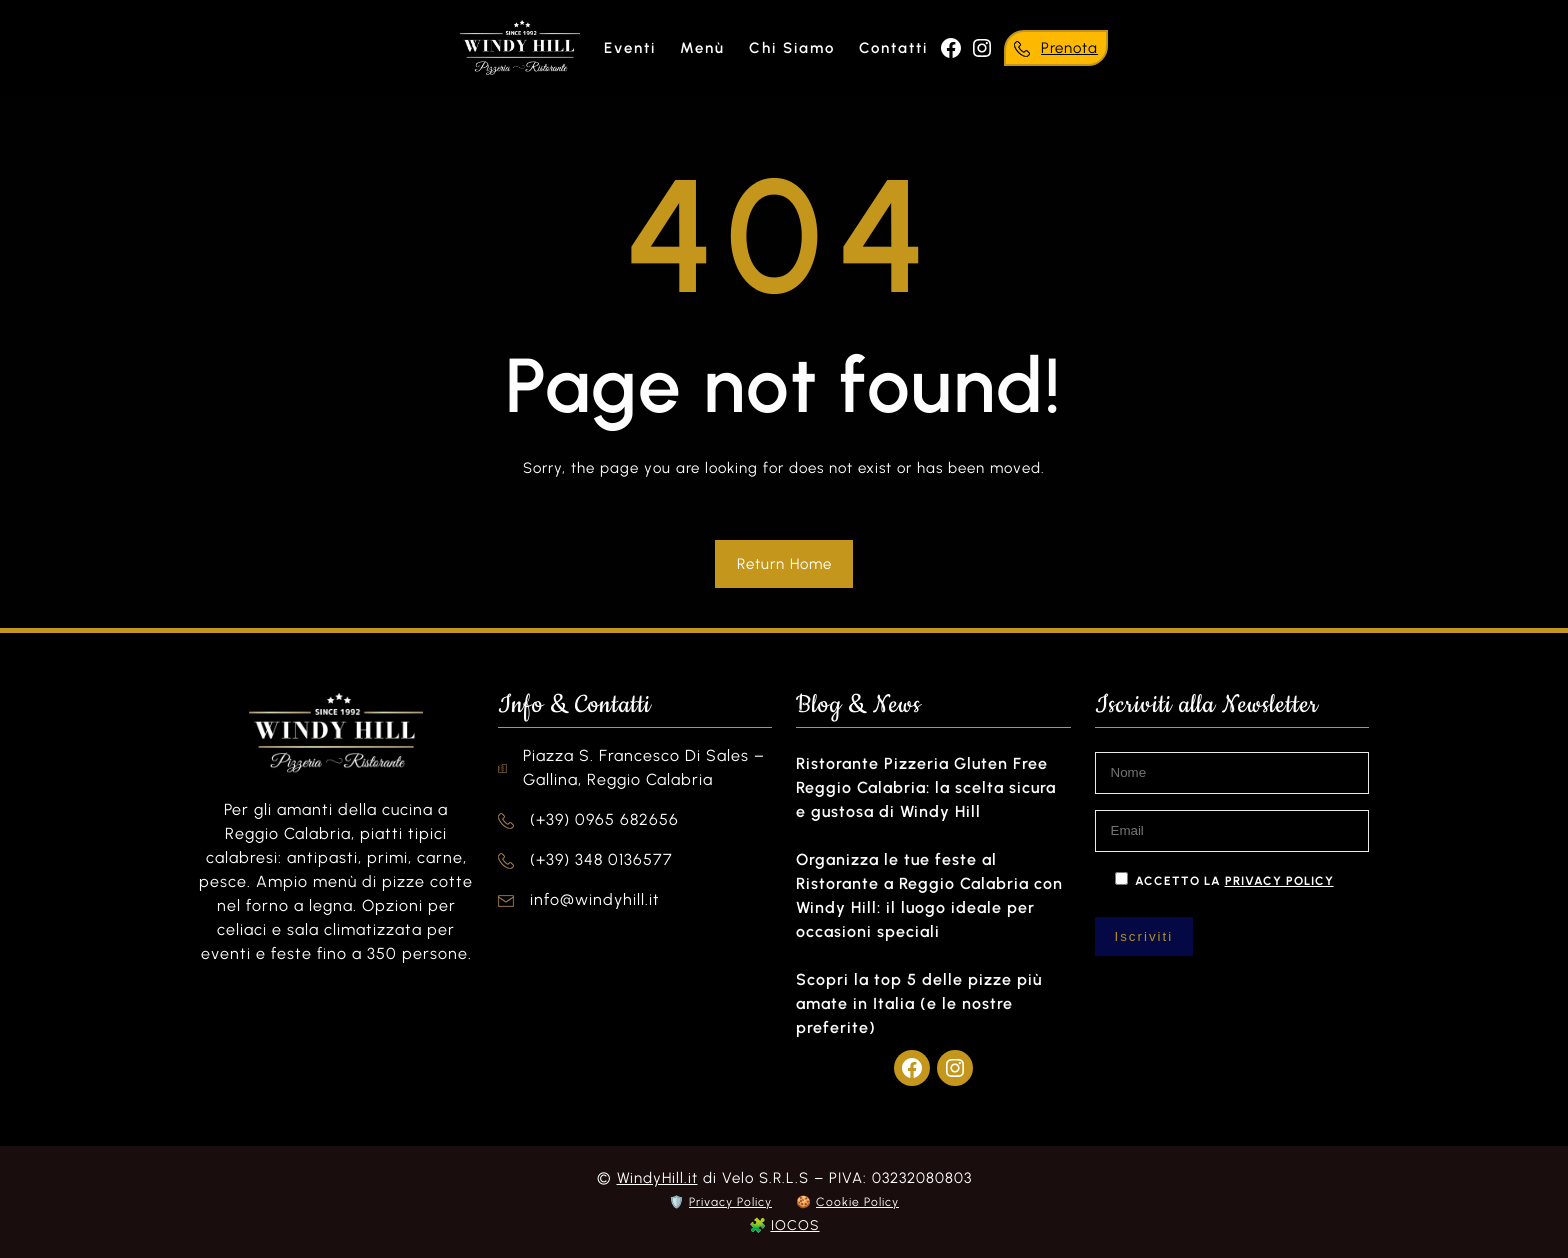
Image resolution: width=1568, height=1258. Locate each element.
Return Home (784, 564)
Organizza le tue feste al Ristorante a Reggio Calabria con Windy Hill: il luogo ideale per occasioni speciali (929, 895)
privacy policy (1279, 881)
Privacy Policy (730, 1202)
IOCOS (795, 1225)
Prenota (1069, 48)
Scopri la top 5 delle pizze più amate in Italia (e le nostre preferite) (919, 1003)
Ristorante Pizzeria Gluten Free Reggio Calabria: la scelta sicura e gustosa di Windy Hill (926, 787)
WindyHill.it (657, 1178)
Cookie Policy (857, 1202)
